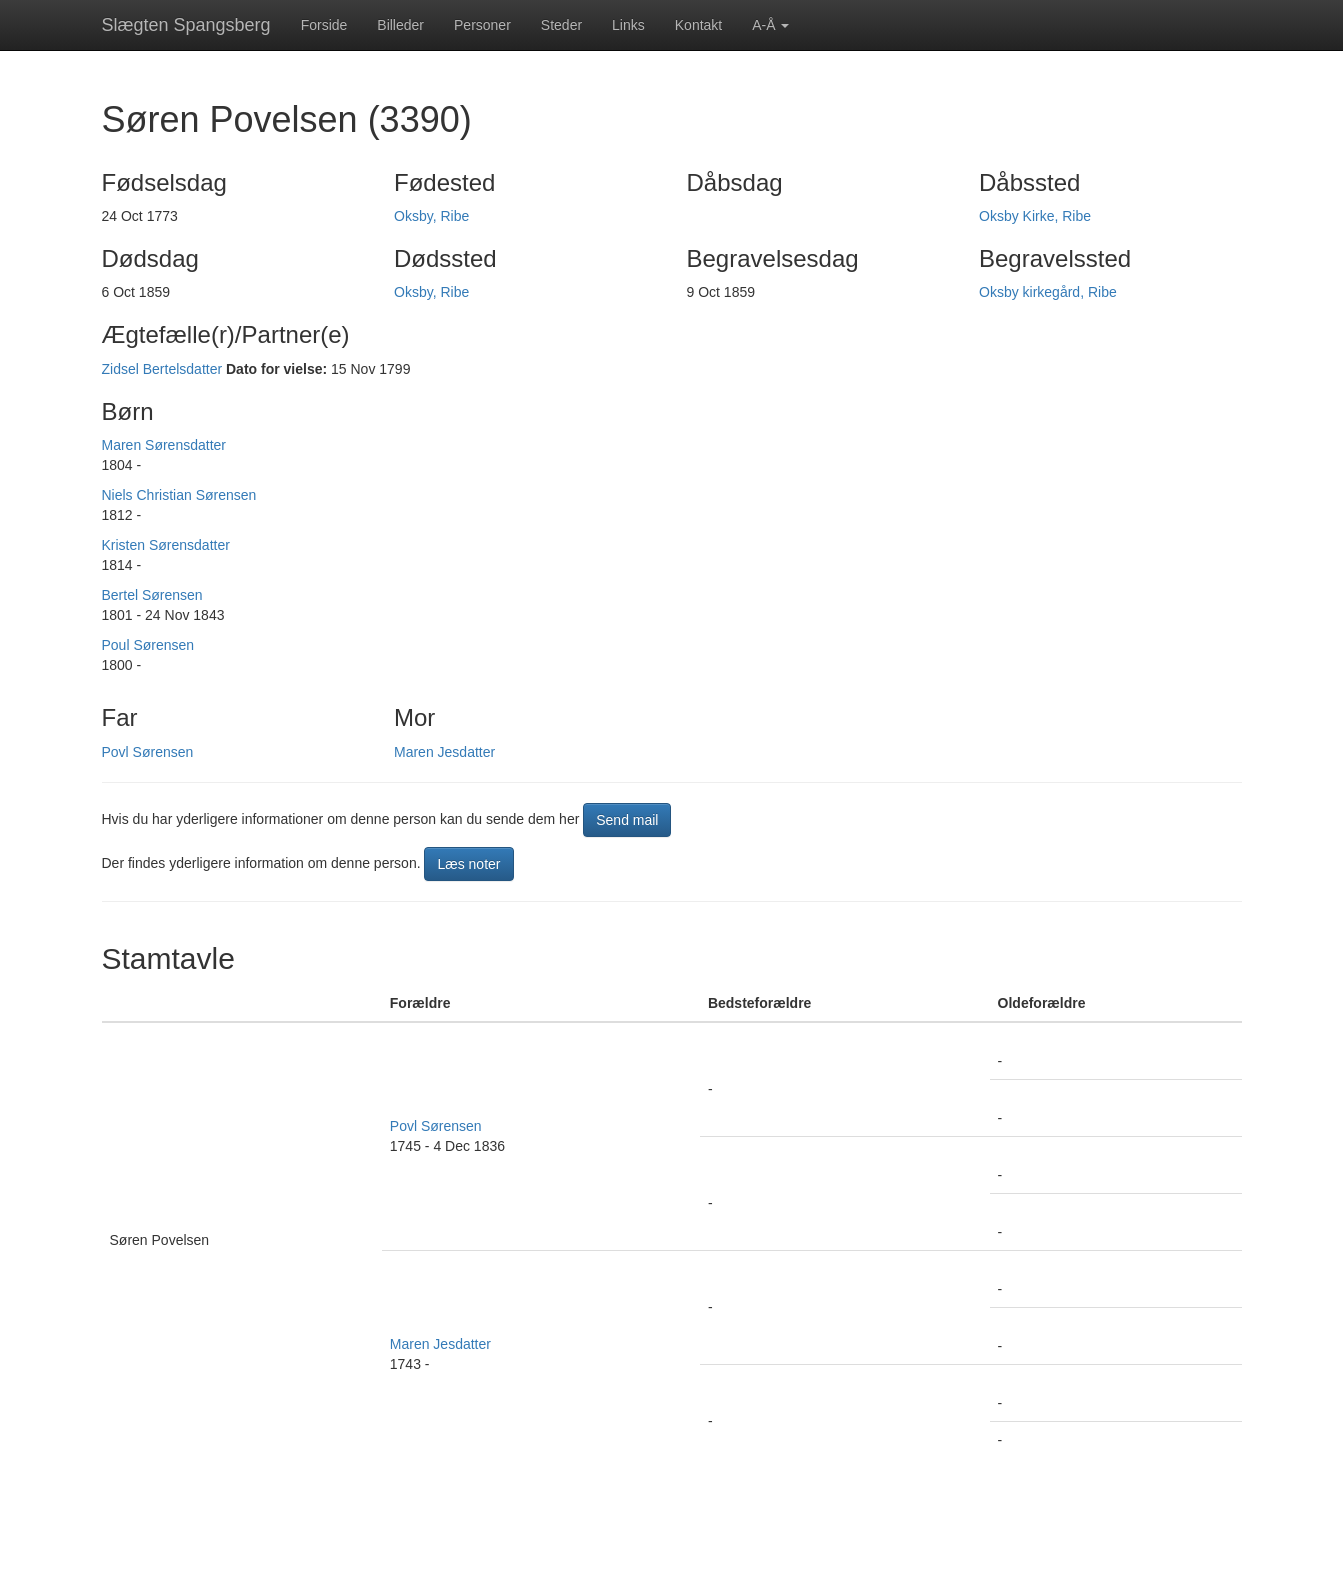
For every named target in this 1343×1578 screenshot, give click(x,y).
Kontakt (698, 25)
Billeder (400, 25)
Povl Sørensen (148, 752)
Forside (324, 25)
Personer (482, 25)
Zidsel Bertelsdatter (162, 369)
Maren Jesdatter (444, 752)
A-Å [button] (770, 25)
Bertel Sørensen (152, 595)
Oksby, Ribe (431, 216)
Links (628, 25)
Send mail (627, 820)
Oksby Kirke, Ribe (1035, 216)
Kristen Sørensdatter (166, 545)
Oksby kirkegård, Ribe (1048, 292)
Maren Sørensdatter (164, 445)
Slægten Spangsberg (186, 25)
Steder (561, 25)
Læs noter (468, 864)
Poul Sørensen (148, 645)
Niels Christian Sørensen (179, 495)
